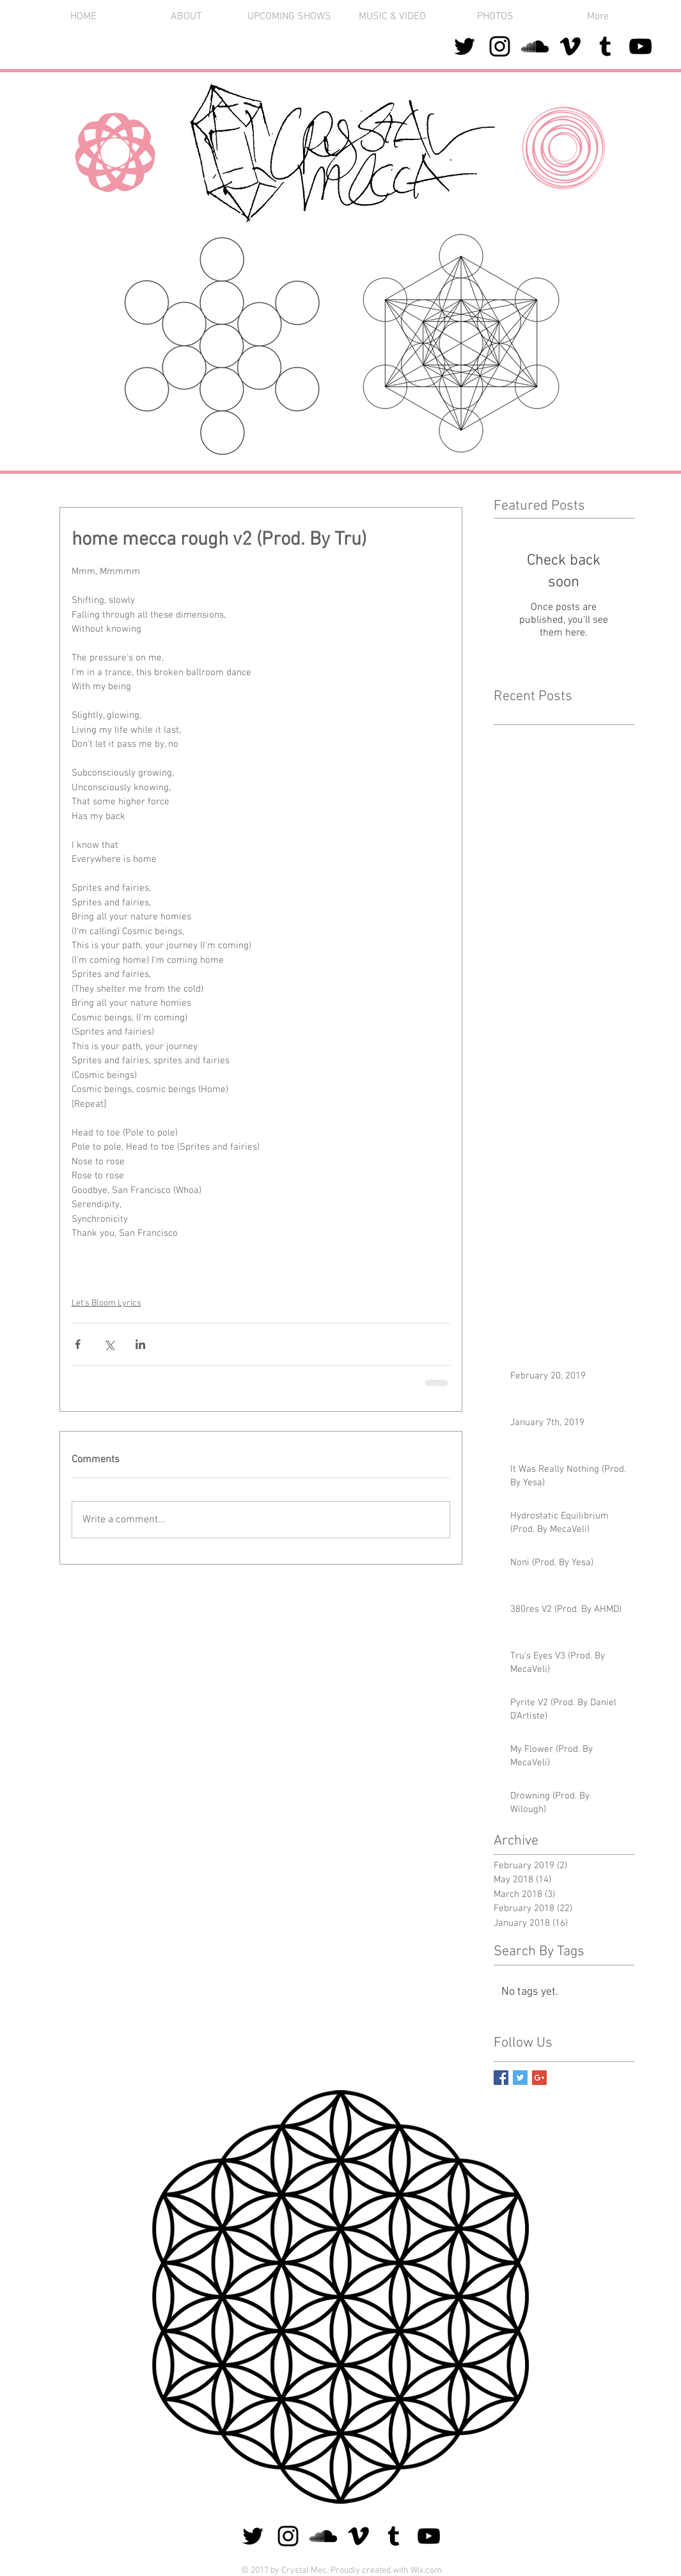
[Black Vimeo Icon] (570, 46)
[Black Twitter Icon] (464, 46)
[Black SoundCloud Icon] (535, 46)
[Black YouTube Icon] (640, 46)
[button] (495, 17)
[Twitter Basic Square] (520, 2077)
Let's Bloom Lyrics (106, 1303)
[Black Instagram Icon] (499, 46)
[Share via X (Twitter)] (109, 1344)
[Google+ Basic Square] (539, 2077)
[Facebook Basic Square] (501, 2077)
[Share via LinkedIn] (140, 1344)
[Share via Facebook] (78, 1344)
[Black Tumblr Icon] (605, 46)
